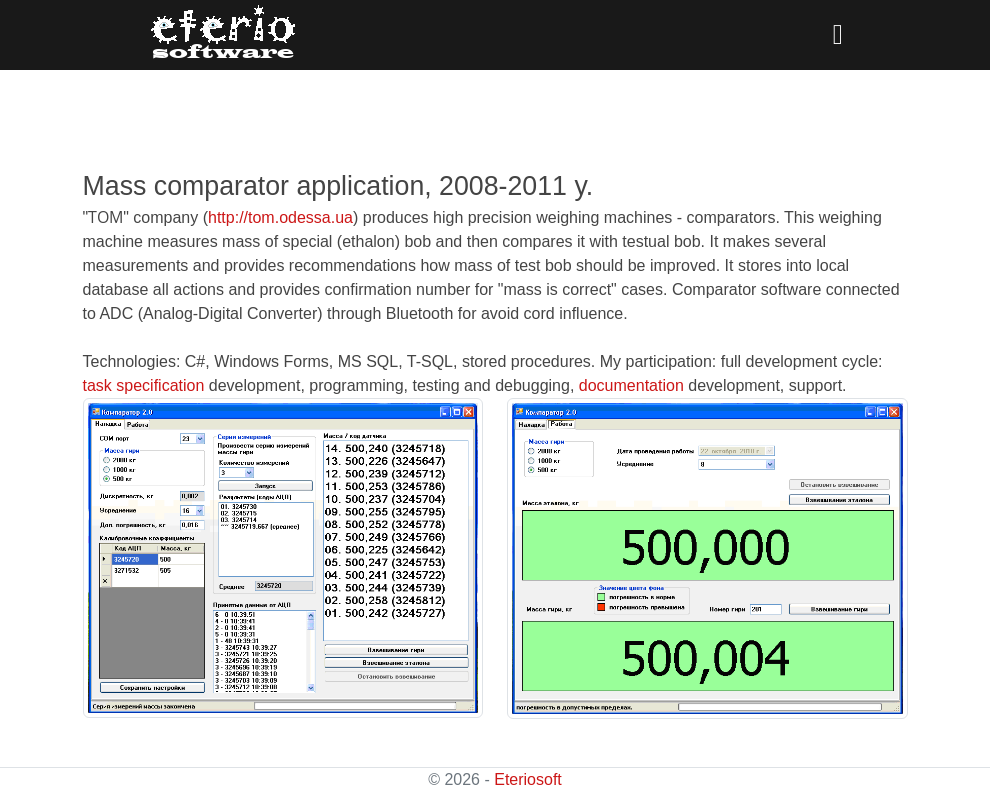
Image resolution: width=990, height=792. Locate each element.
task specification (144, 385)
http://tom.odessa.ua (280, 217)
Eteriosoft (528, 779)
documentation (631, 385)
